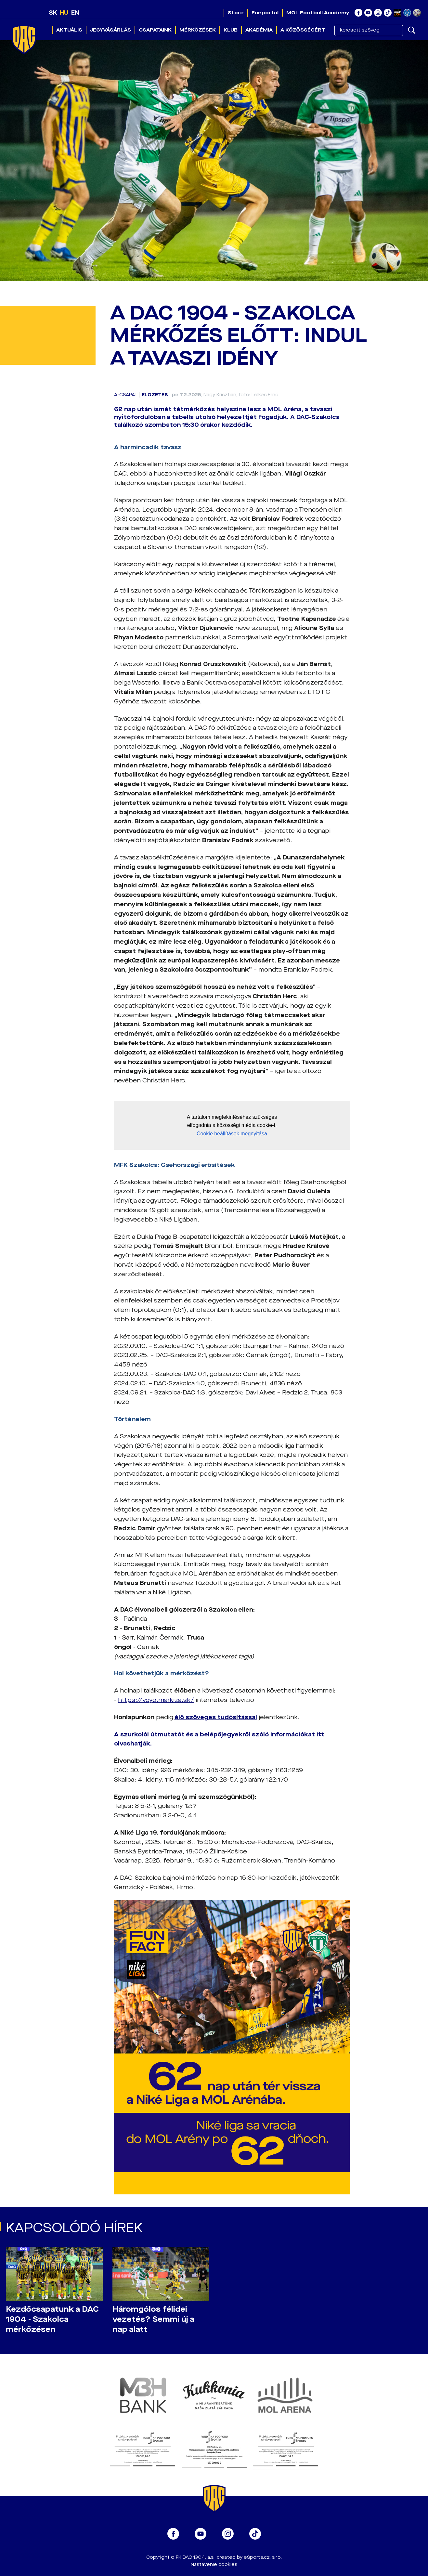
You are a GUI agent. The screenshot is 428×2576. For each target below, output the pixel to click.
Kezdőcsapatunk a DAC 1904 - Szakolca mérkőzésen (52, 2319)
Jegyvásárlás (110, 30)
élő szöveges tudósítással (216, 1717)
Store (236, 12)
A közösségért (302, 30)
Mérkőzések (197, 30)
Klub (231, 30)
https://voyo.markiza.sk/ (156, 1700)
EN (75, 13)
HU (64, 13)
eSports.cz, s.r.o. (263, 2557)
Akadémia (259, 30)
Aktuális (69, 30)
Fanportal (265, 12)
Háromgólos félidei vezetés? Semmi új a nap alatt (153, 2319)
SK (53, 13)
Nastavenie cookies (214, 2564)
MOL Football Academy (317, 12)
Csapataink (155, 30)
